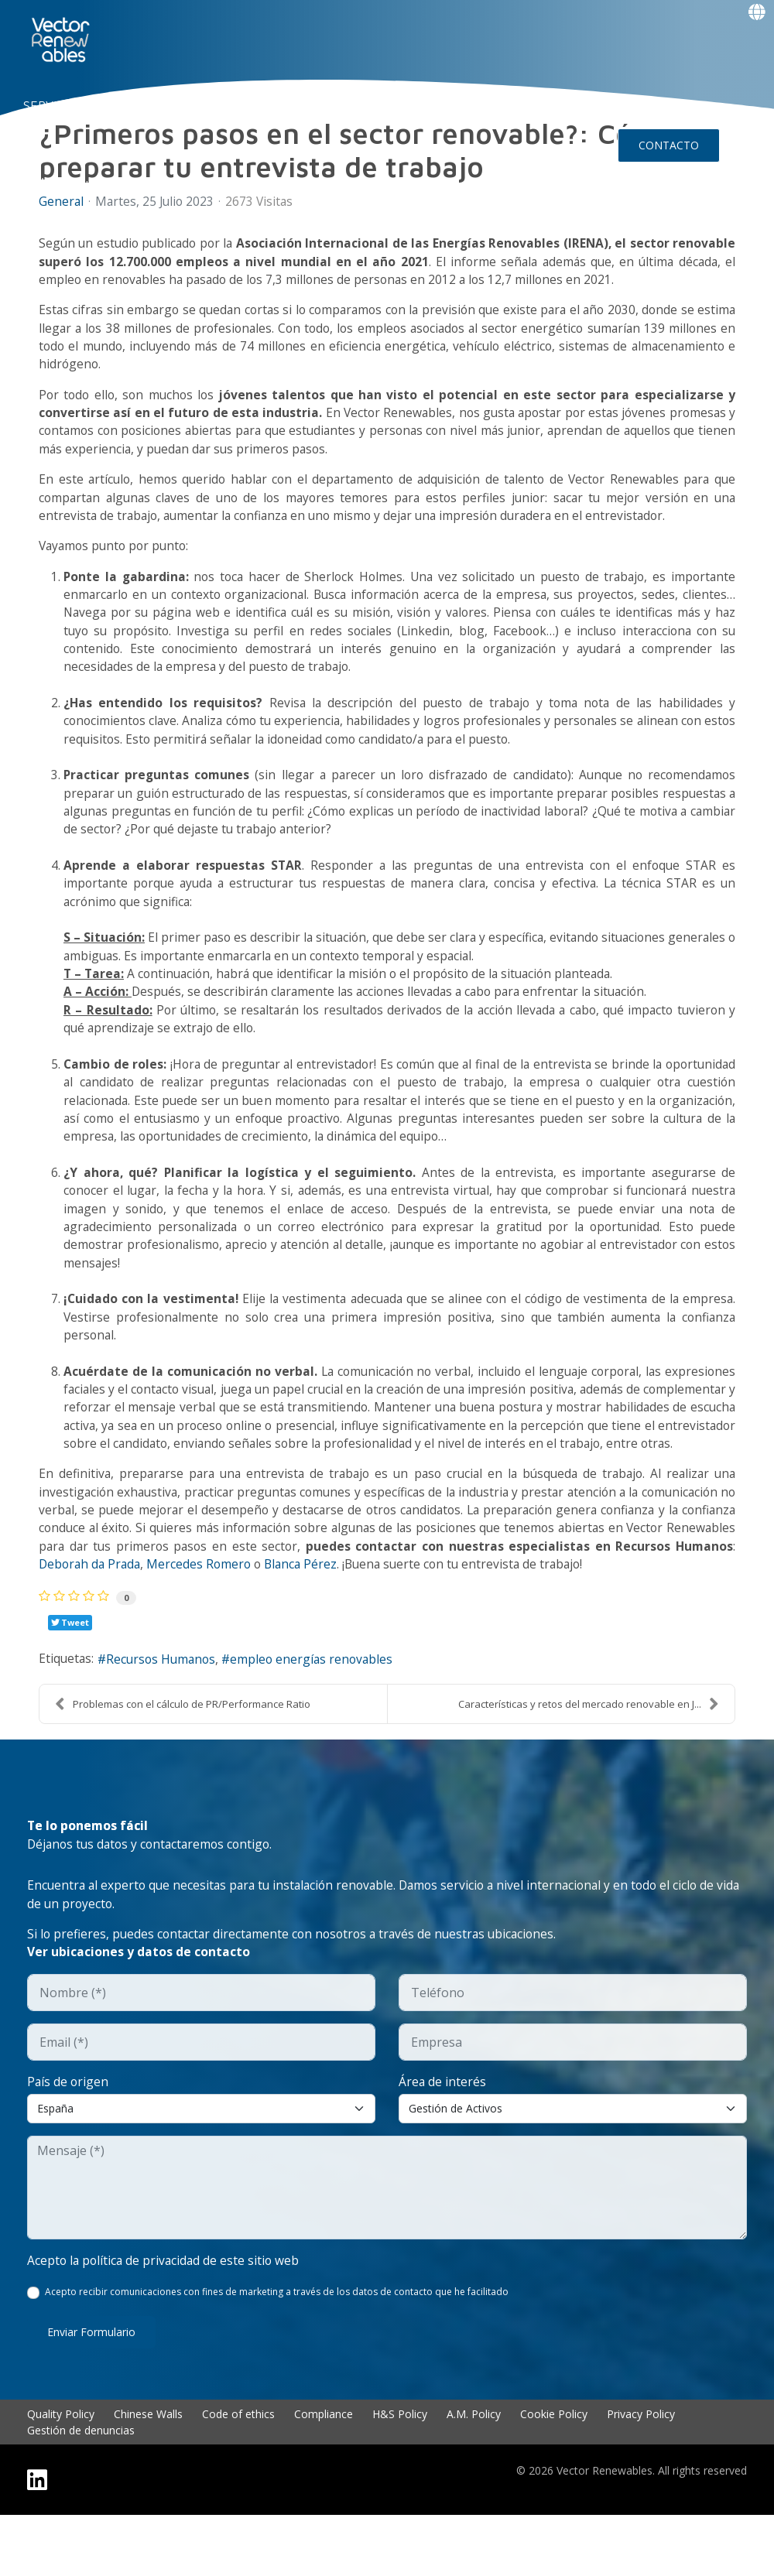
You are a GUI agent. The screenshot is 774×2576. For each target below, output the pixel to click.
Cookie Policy (553, 2475)
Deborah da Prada (156, 1618)
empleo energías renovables (319, 1715)
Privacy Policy (641, 2475)
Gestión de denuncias (81, 2491)
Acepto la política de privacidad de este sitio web (165, 2320)
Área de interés (443, 2141)
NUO (124, 105)
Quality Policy (60, 2475)
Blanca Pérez (372, 1618)
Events (61, 184)
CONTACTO (669, 145)
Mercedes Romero (269, 1618)
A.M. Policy (474, 2475)
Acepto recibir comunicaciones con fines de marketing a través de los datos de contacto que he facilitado (277, 2352)
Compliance (323, 2475)
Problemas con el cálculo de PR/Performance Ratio (182, 1760)
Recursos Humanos (164, 1715)
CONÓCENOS (190, 105)
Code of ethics (238, 2475)
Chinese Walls (148, 2475)
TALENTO (363, 105)
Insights (458, 105)
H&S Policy (399, 2475)
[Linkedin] (37, 2541)
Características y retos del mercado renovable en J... (588, 1760)
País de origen (68, 2141)
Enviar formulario (91, 2393)
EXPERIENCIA (281, 105)
